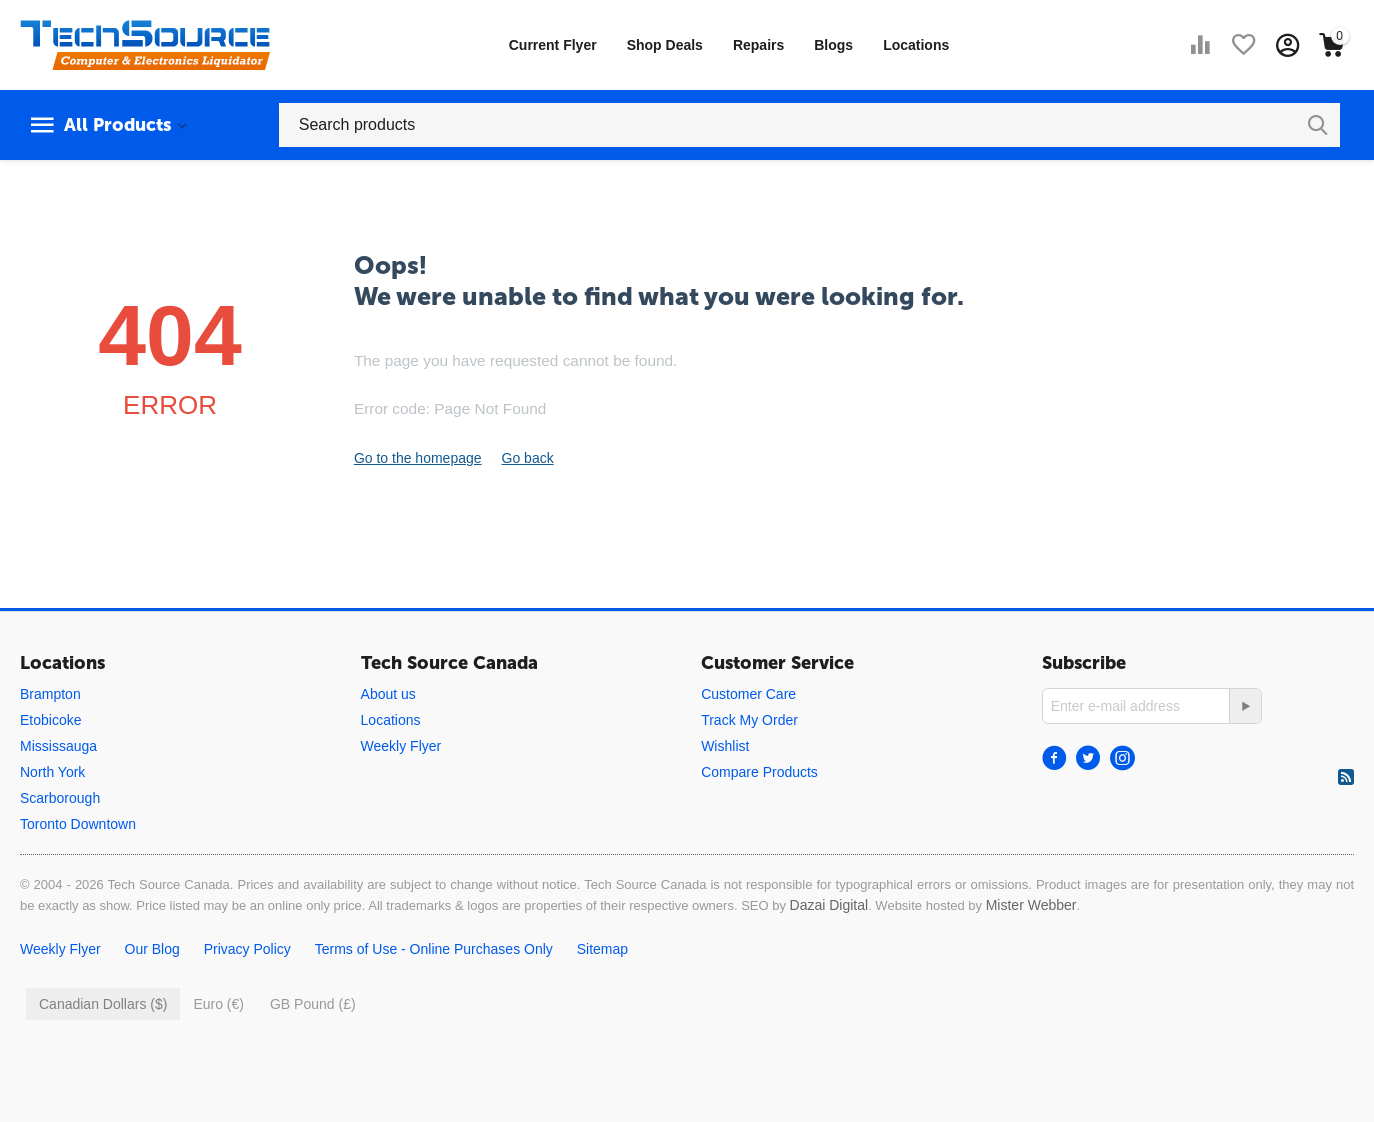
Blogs (833, 45)
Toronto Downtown (78, 824)
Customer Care (748, 694)
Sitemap (602, 949)
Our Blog (152, 949)
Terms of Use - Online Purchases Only (434, 949)
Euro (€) (218, 1004)
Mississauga (58, 746)
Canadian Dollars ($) (103, 1004)
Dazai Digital (829, 905)
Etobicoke (50, 720)
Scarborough (60, 798)
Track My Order (749, 720)
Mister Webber (1031, 905)
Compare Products (759, 772)
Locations (916, 45)
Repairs (758, 45)
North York (52, 772)
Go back (528, 458)
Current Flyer (553, 45)
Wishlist (725, 746)
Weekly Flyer (401, 746)
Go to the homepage (418, 458)
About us (388, 694)
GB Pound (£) (313, 1004)
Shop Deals (665, 45)
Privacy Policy (247, 949)
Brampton (50, 694)
